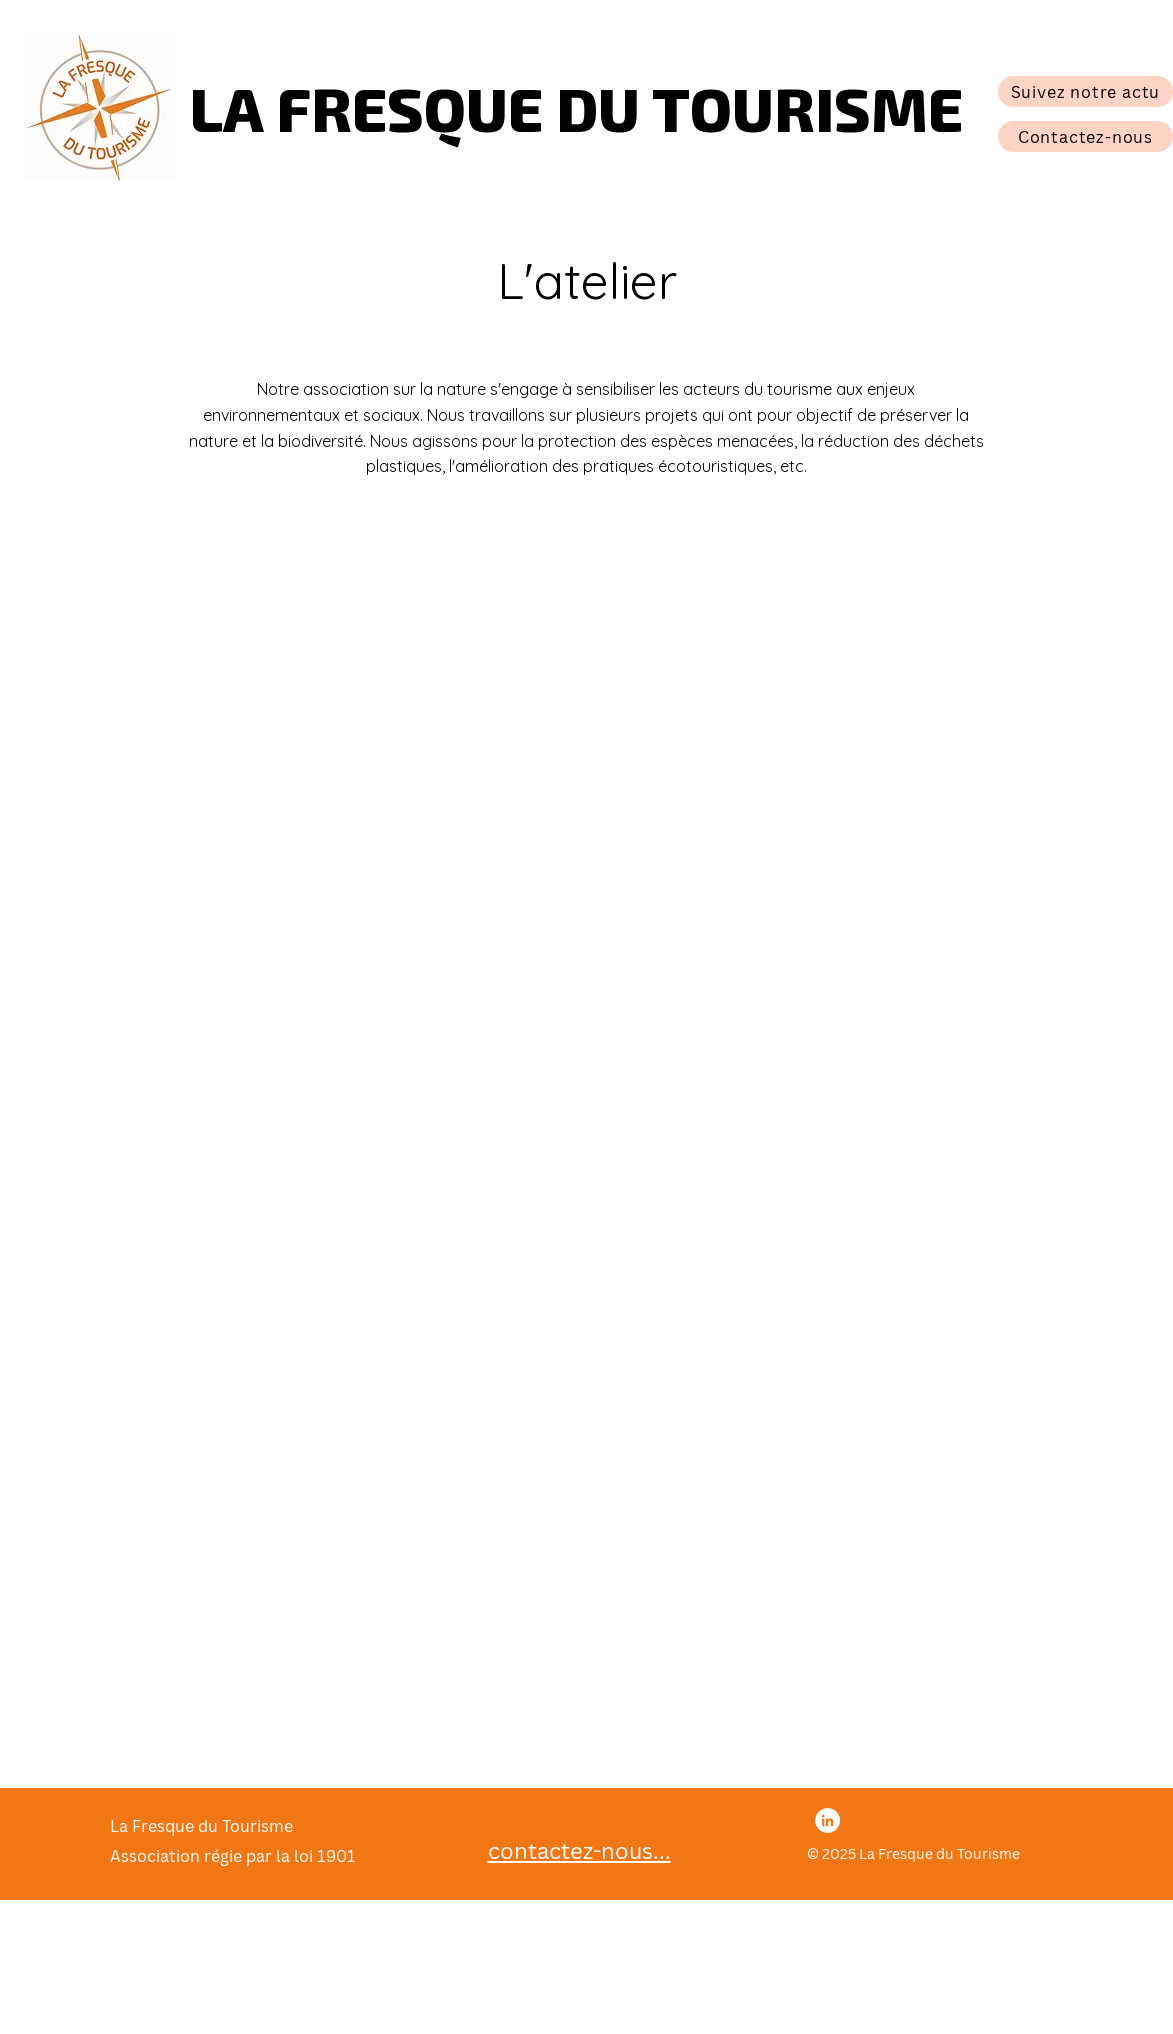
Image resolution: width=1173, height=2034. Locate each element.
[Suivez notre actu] (1085, 91)
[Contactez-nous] (1085, 136)
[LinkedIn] (827, 1820)
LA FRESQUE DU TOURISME (576, 106)
